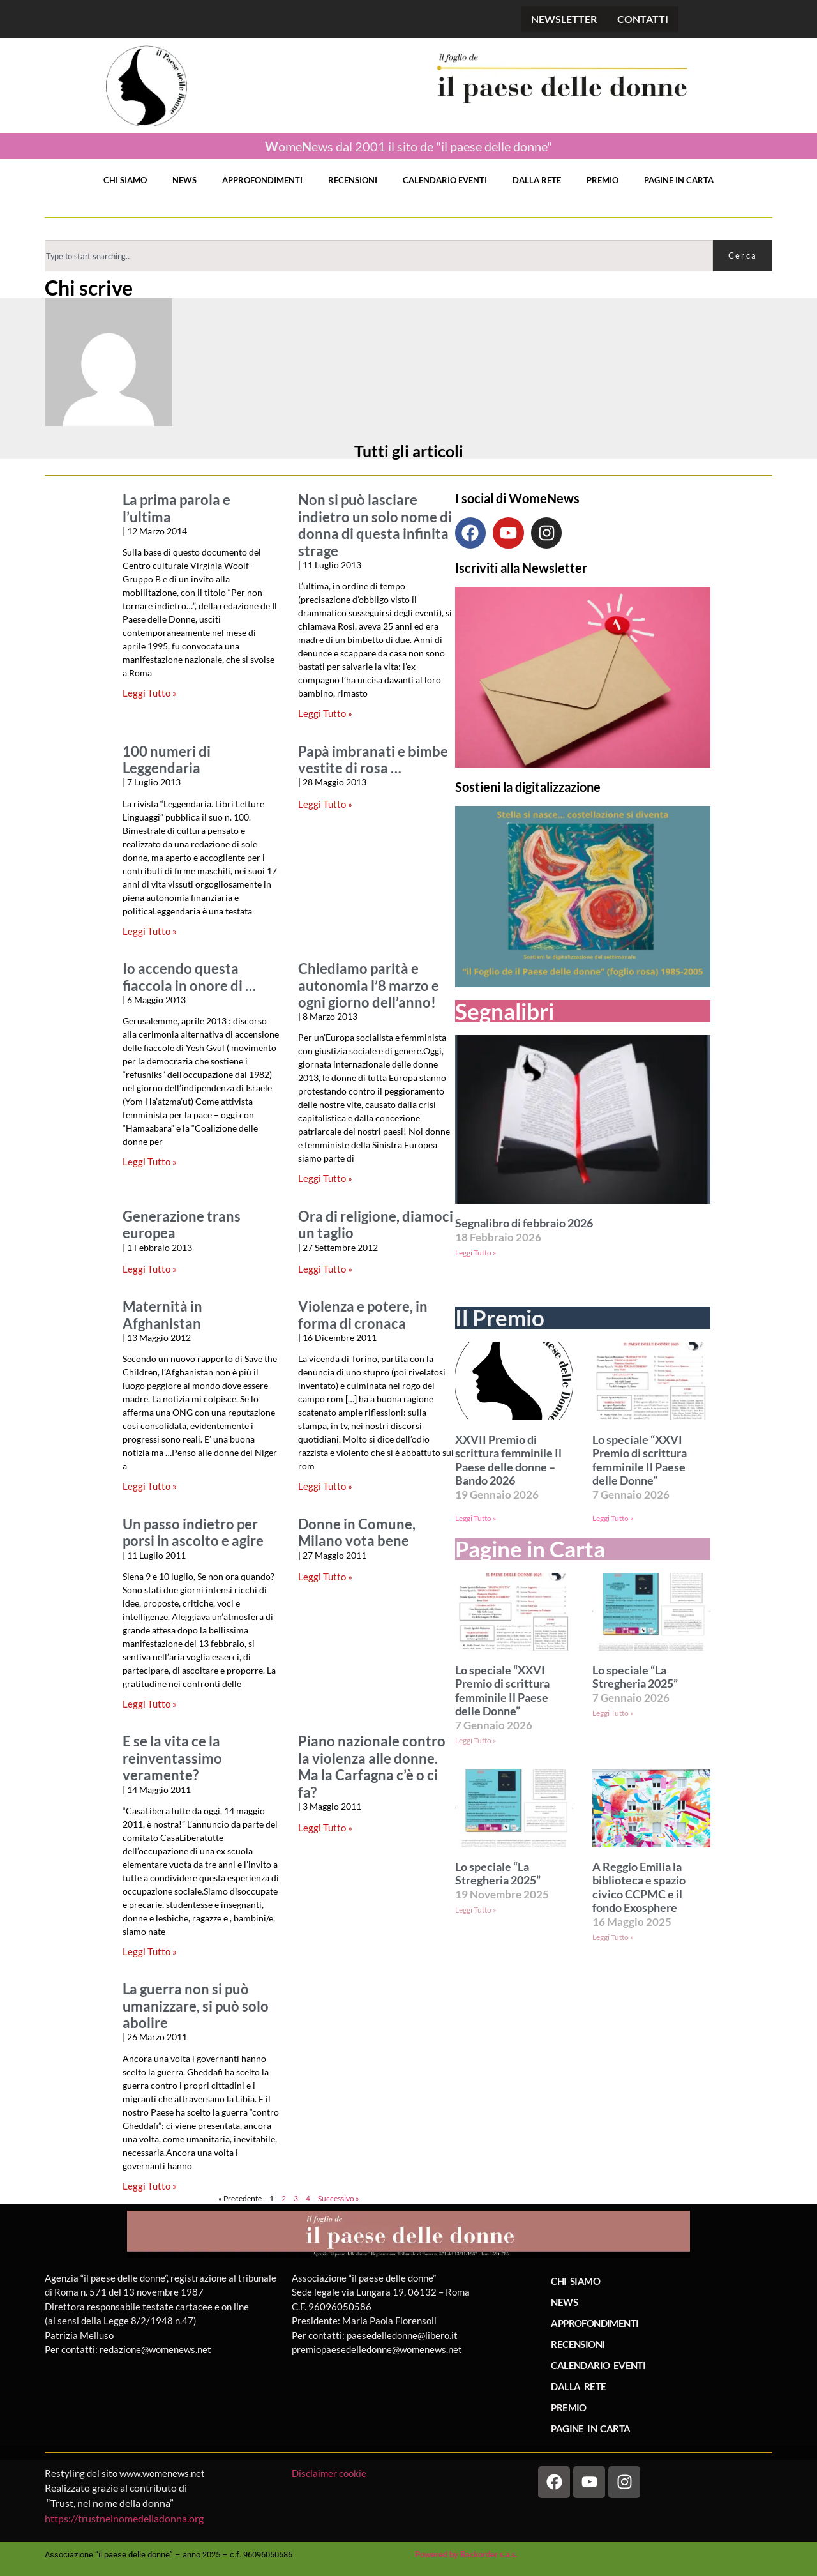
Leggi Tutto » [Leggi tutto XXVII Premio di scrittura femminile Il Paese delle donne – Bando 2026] (476, 1518)
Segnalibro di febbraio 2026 (524, 1223)
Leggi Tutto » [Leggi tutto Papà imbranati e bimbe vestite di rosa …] (325, 804)
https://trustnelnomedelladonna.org (124, 2518)
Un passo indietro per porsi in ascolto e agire (193, 1532)
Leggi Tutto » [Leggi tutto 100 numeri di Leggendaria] (150, 931)
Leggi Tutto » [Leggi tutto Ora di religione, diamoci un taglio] (325, 1269)
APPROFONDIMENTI (262, 180)
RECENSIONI (352, 180)
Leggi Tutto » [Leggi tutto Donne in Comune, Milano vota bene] (325, 1576)
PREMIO (602, 180)
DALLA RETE (537, 180)
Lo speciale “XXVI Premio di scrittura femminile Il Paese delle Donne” (639, 1460)
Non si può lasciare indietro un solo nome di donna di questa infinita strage (375, 525)
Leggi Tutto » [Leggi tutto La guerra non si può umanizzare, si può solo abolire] (150, 2186)
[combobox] (379, 255)
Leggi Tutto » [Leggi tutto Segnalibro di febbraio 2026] (476, 1252)
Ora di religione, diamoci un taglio (375, 1224)
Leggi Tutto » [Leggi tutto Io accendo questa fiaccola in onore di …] (150, 1161)
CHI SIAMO (125, 180)
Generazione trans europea (182, 1224)
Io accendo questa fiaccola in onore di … (189, 977)
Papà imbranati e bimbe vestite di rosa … (373, 760)
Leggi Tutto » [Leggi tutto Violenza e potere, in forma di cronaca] (325, 1486)
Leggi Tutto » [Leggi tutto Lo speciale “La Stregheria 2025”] (613, 1713)
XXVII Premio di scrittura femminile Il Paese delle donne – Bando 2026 (508, 1460)
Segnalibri (504, 1011)
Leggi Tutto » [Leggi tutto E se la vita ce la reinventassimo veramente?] (150, 1951)
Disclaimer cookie (330, 2473)
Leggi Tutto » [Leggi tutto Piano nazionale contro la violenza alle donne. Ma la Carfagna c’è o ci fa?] (325, 1827)
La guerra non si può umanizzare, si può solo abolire (196, 2006)
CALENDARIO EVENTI (445, 180)
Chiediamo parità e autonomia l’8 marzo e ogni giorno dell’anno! (368, 985)
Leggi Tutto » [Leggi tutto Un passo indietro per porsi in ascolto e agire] (150, 1703)
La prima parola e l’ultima (176, 508)
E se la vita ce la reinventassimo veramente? (172, 1758)
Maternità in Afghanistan (162, 1314)
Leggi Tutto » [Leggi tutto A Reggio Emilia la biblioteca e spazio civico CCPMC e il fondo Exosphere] (613, 1937)
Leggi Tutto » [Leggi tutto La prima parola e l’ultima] (150, 693)
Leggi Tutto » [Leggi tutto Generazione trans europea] (150, 1269)
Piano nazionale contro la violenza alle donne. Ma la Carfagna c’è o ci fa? (372, 1766)
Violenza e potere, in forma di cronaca (363, 1314)
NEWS (184, 180)
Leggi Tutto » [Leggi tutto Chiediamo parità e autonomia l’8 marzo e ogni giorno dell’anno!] (325, 1178)
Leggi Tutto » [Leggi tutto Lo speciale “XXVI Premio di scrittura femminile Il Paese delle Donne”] (613, 1518)
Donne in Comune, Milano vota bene (357, 1532)
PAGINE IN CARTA (679, 180)
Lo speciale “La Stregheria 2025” (635, 1677)
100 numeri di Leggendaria (167, 760)
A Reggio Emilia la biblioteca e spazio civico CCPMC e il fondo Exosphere (639, 1887)
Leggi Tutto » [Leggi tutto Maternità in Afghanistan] (150, 1486)
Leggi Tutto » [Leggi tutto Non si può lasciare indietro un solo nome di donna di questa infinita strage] (325, 713)
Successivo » (338, 2198)
